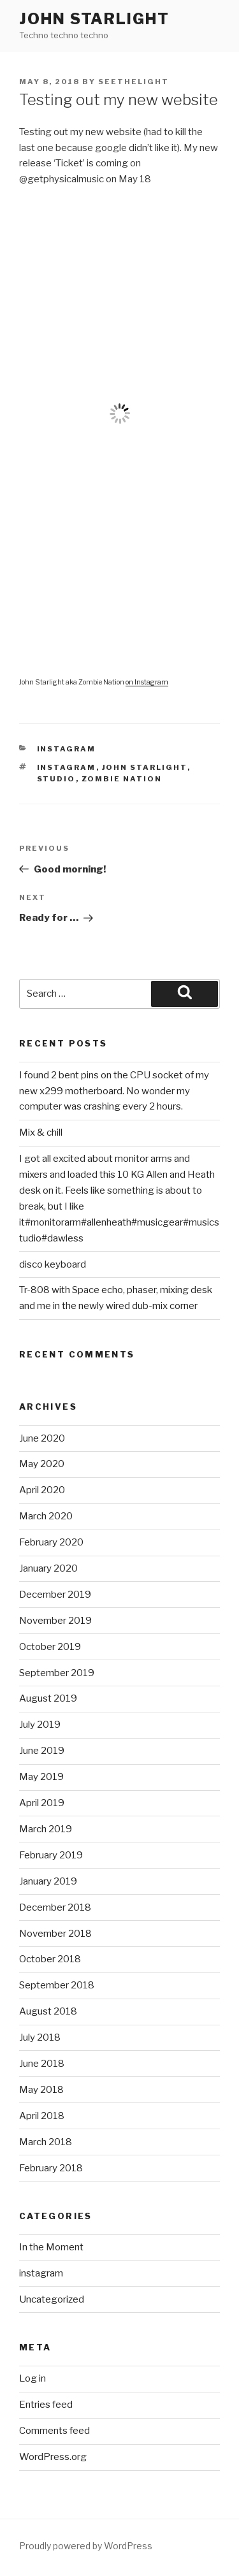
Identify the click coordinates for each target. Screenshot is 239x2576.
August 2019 (48, 1698)
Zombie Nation (122, 778)
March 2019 (45, 1829)
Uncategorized (51, 2299)
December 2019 (55, 1594)
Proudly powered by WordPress (85, 2545)
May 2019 (41, 1777)
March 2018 (45, 2142)
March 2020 (46, 1516)
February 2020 (51, 1542)
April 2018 (41, 2116)
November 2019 (55, 1620)
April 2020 (42, 1490)
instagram (66, 748)
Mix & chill (40, 1132)
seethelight (133, 81)
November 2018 (55, 1933)
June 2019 (41, 1750)
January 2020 (48, 1568)
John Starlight (94, 19)
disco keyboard (52, 1264)
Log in (32, 2378)
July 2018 (40, 2037)
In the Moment (51, 2247)
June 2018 (41, 2063)
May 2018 (41, 2089)
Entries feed (46, 2404)
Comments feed (54, 2430)
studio (56, 778)
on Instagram (147, 682)
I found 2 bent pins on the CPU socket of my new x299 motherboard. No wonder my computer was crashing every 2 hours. (114, 1091)
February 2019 (51, 1855)
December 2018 (55, 1907)
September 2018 (56, 1985)
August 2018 (48, 2011)
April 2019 (41, 1803)
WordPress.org (53, 2457)
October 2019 (50, 1647)
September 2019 (56, 1673)
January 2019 (48, 1881)
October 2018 (50, 1959)
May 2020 (41, 1464)
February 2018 (51, 2168)
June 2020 (42, 1438)
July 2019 (40, 1724)
